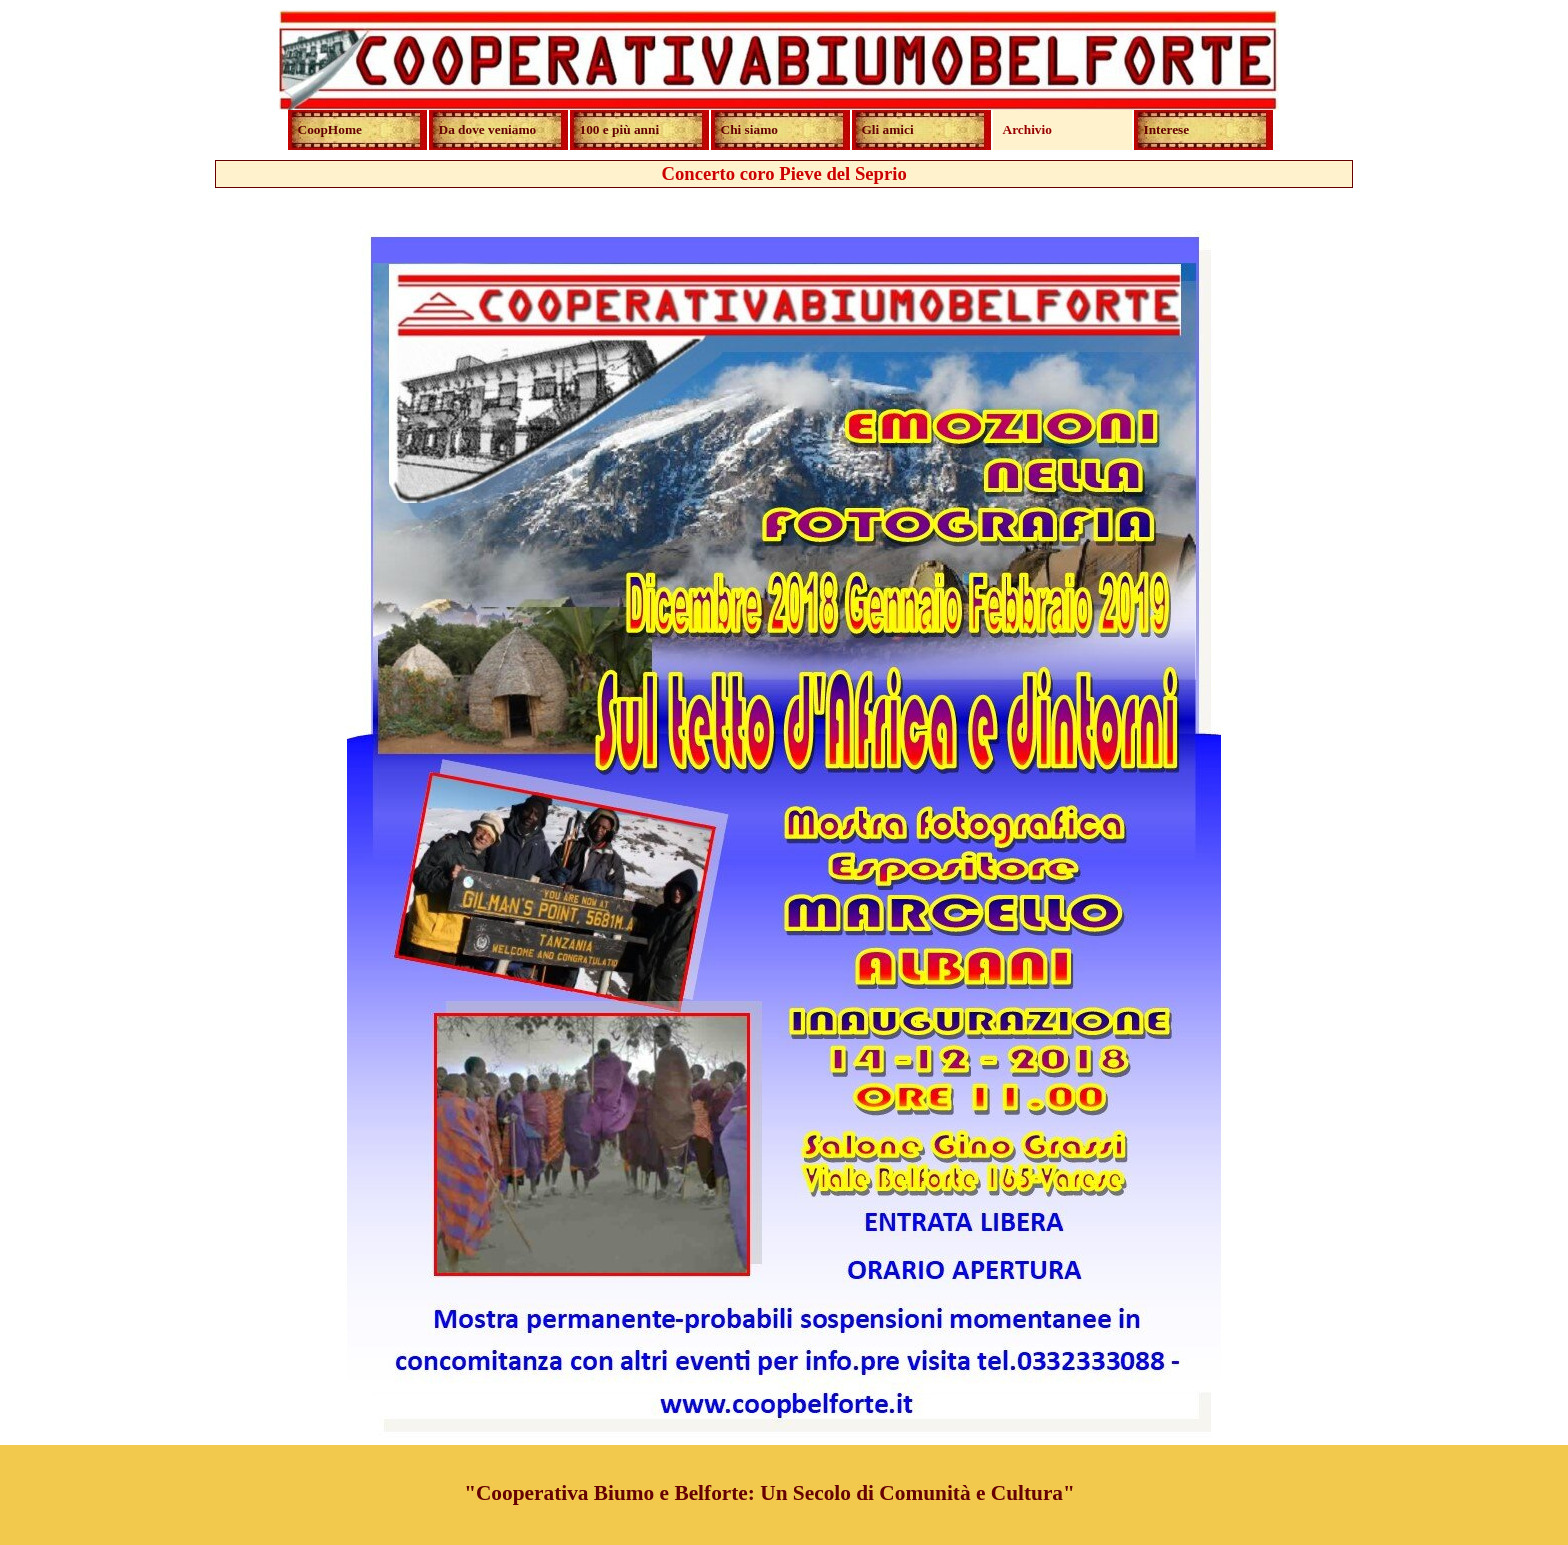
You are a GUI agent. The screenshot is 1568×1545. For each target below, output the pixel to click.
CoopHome (330, 129)
